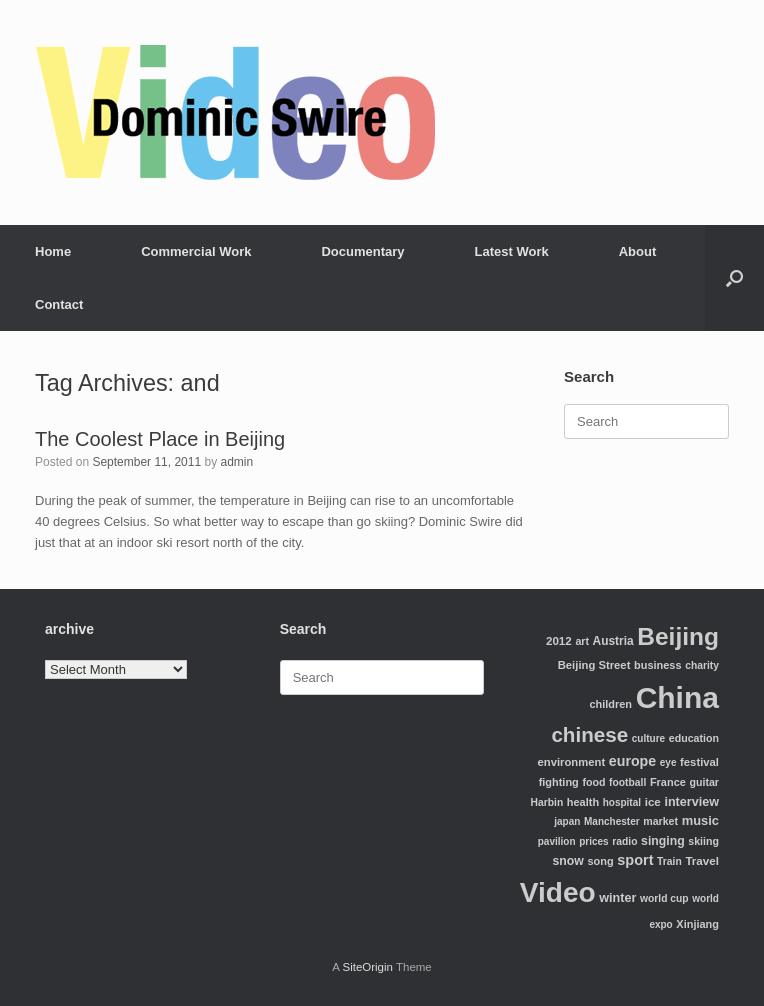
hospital (622, 802)
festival (699, 762)
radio (624, 841)
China (677, 697)
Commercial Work (196, 251)
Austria (613, 641)
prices (593, 841)
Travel (702, 860)
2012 (559, 640)
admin (237, 462)
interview (691, 802)
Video (558, 892)
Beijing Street (594, 665)
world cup (664, 898)
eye (668, 762)
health (583, 802)
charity (702, 665)
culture (648, 738)
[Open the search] (734, 278)
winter (617, 898)
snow (568, 861)
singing (663, 841)
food (593, 782)
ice (653, 801)
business (657, 665)
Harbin (547, 802)
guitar (704, 782)
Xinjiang (697, 924)
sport (635, 860)
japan (567, 821)
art (582, 641)
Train (669, 861)
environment (572, 762)
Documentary (362, 251)
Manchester (612, 821)
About (638, 251)
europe (632, 761)
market (660, 821)
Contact (59, 304)
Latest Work (512, 251)
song (600, 861)
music (700, 820)
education (694, 738)
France (668, 782)
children (610, 704)
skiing (703, 841)
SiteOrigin (367, 967)
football (627, 782)
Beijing (678, 636)
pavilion (557, 841)
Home (53, 251)
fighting (559, 782)
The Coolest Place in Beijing (160, 439)
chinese (589, 734)
